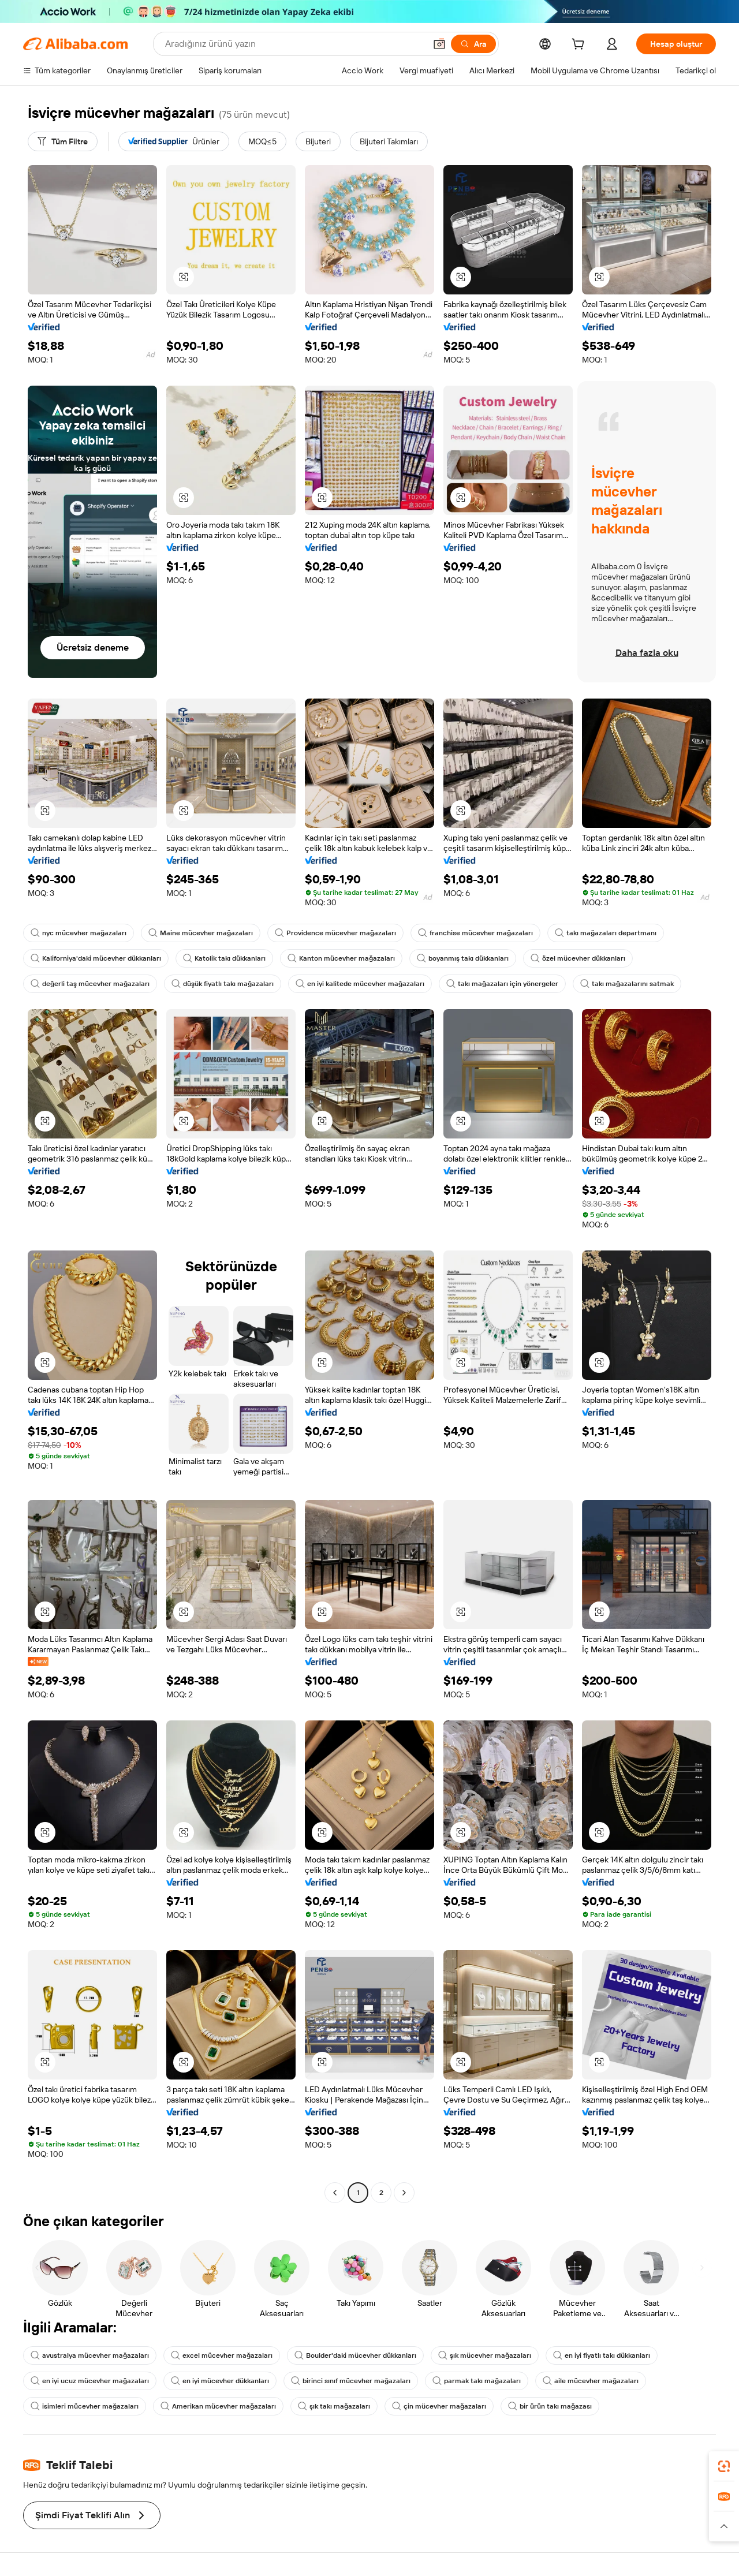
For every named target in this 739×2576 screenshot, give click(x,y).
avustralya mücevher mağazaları (90, 2355)
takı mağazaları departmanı (605, 933)
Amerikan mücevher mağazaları (218, 2406)
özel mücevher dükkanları (578, 958)
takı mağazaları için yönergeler (502, 983)
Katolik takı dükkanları (224, 958)
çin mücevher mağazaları (439, 2406)
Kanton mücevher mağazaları (341, 958)
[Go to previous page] (334, 2192)
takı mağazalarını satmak (627, 983)
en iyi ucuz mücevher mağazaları (90, 2380)
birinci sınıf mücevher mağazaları (350, 2380)
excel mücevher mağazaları (222, 2355)
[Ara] (473, 44)
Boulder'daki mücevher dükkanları (355, 2355)
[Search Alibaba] (294, 44)
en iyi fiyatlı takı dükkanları (601, 2355)
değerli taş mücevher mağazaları (90, 983)
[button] (439, 44)
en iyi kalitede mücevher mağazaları (360, 983)
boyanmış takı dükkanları (463, 958)
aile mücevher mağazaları (591, 2380)
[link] (724, 2466)
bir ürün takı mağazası (550, 2406)
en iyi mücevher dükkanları (220, 2380)
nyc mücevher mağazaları (78, 933)
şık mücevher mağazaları (484, 2355)
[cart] (580, 45)
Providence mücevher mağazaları (335, 933)
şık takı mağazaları (334, 2406)
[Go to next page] (404, 2192)
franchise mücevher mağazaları (475, 933)
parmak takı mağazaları (476, 2380)
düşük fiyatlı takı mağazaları (222, 983)
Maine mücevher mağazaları (200, 933)
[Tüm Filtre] (63, 141)
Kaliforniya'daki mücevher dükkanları (96, 958)
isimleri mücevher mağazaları (85, 2406)
